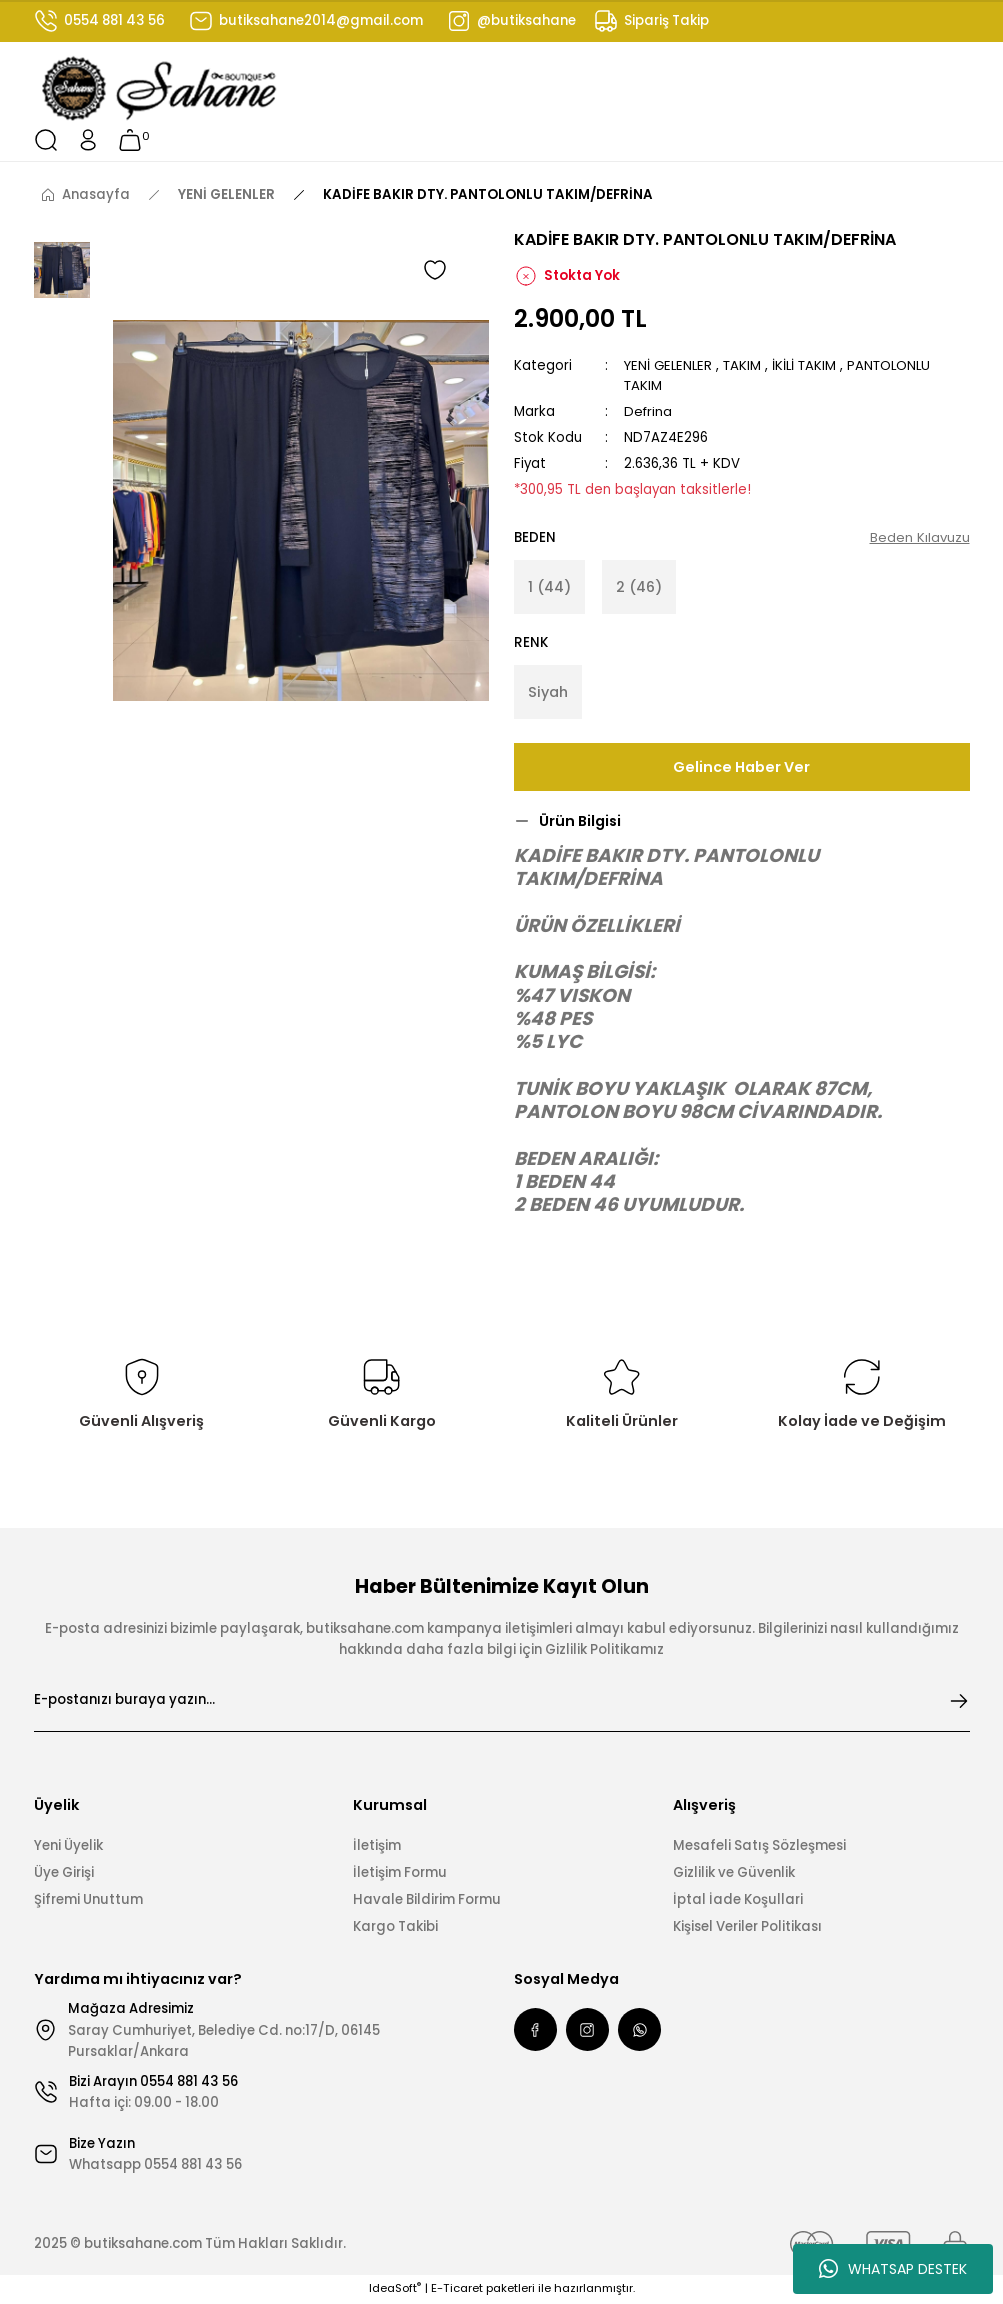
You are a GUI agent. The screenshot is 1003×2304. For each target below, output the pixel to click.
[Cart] (130, 140)
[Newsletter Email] (502, 1702)
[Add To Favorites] (435, 270)
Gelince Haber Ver (741, 768)
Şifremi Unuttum (88, 1900)
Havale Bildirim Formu (427, 1900)
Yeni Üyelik (68, 1846)
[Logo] (160, 89)
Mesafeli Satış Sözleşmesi (759, 1846)
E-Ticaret (457, 2290)
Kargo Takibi (395, 1928)
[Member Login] (88, 140)
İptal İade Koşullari (738, 1900)
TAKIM (745, 365)
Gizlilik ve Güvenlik (734, 1873)
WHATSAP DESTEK (893, 2269)
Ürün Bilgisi (580, 822)
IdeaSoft (395, 2290)
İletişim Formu (400, 1873)
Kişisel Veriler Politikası (747, 1928)
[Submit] (959, 1702)
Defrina (649, 411)
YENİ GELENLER (669, 365)
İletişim (377, 1846)
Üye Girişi (64, 1873)
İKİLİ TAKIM (809, 365)
